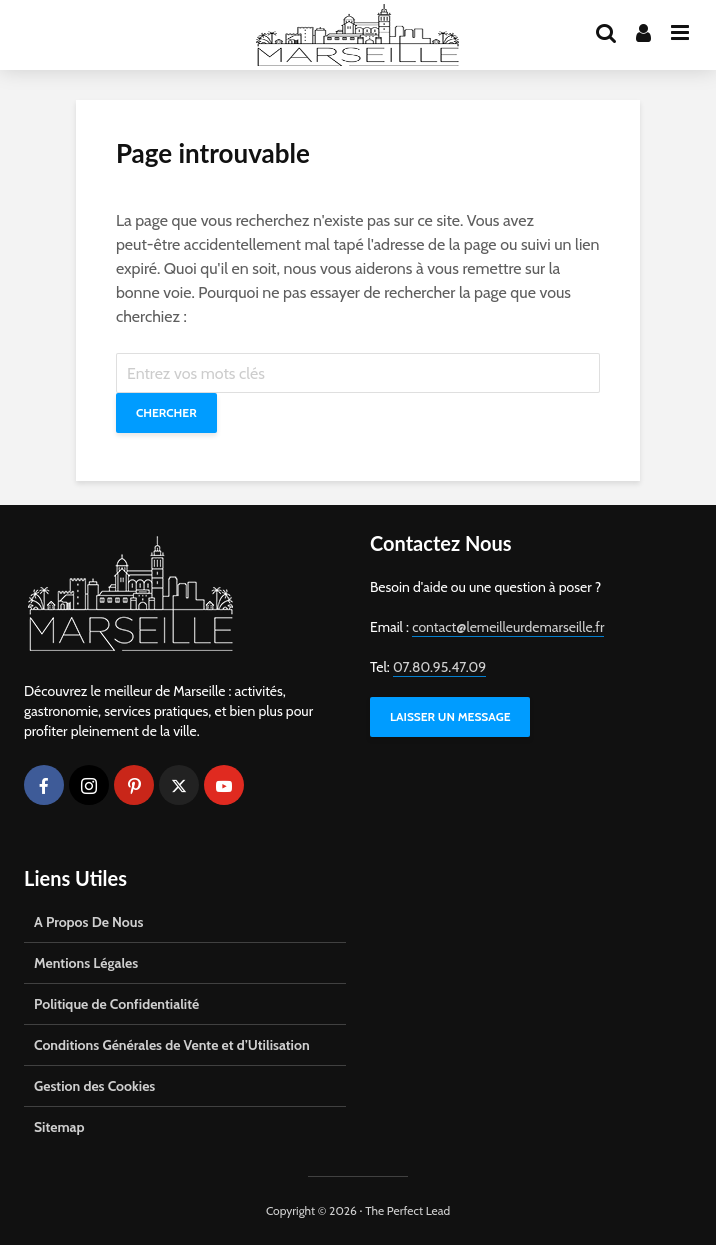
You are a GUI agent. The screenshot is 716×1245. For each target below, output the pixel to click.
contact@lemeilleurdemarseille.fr (508, 627)
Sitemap (59, 1127)
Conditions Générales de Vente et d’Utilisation (172, 1045)
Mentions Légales (86, 963)
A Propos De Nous (88, 922)
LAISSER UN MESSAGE (450, 716)
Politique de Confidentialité (116, 1004)
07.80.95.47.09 (439, 667)
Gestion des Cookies (94, 1086)
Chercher (166, 412)
